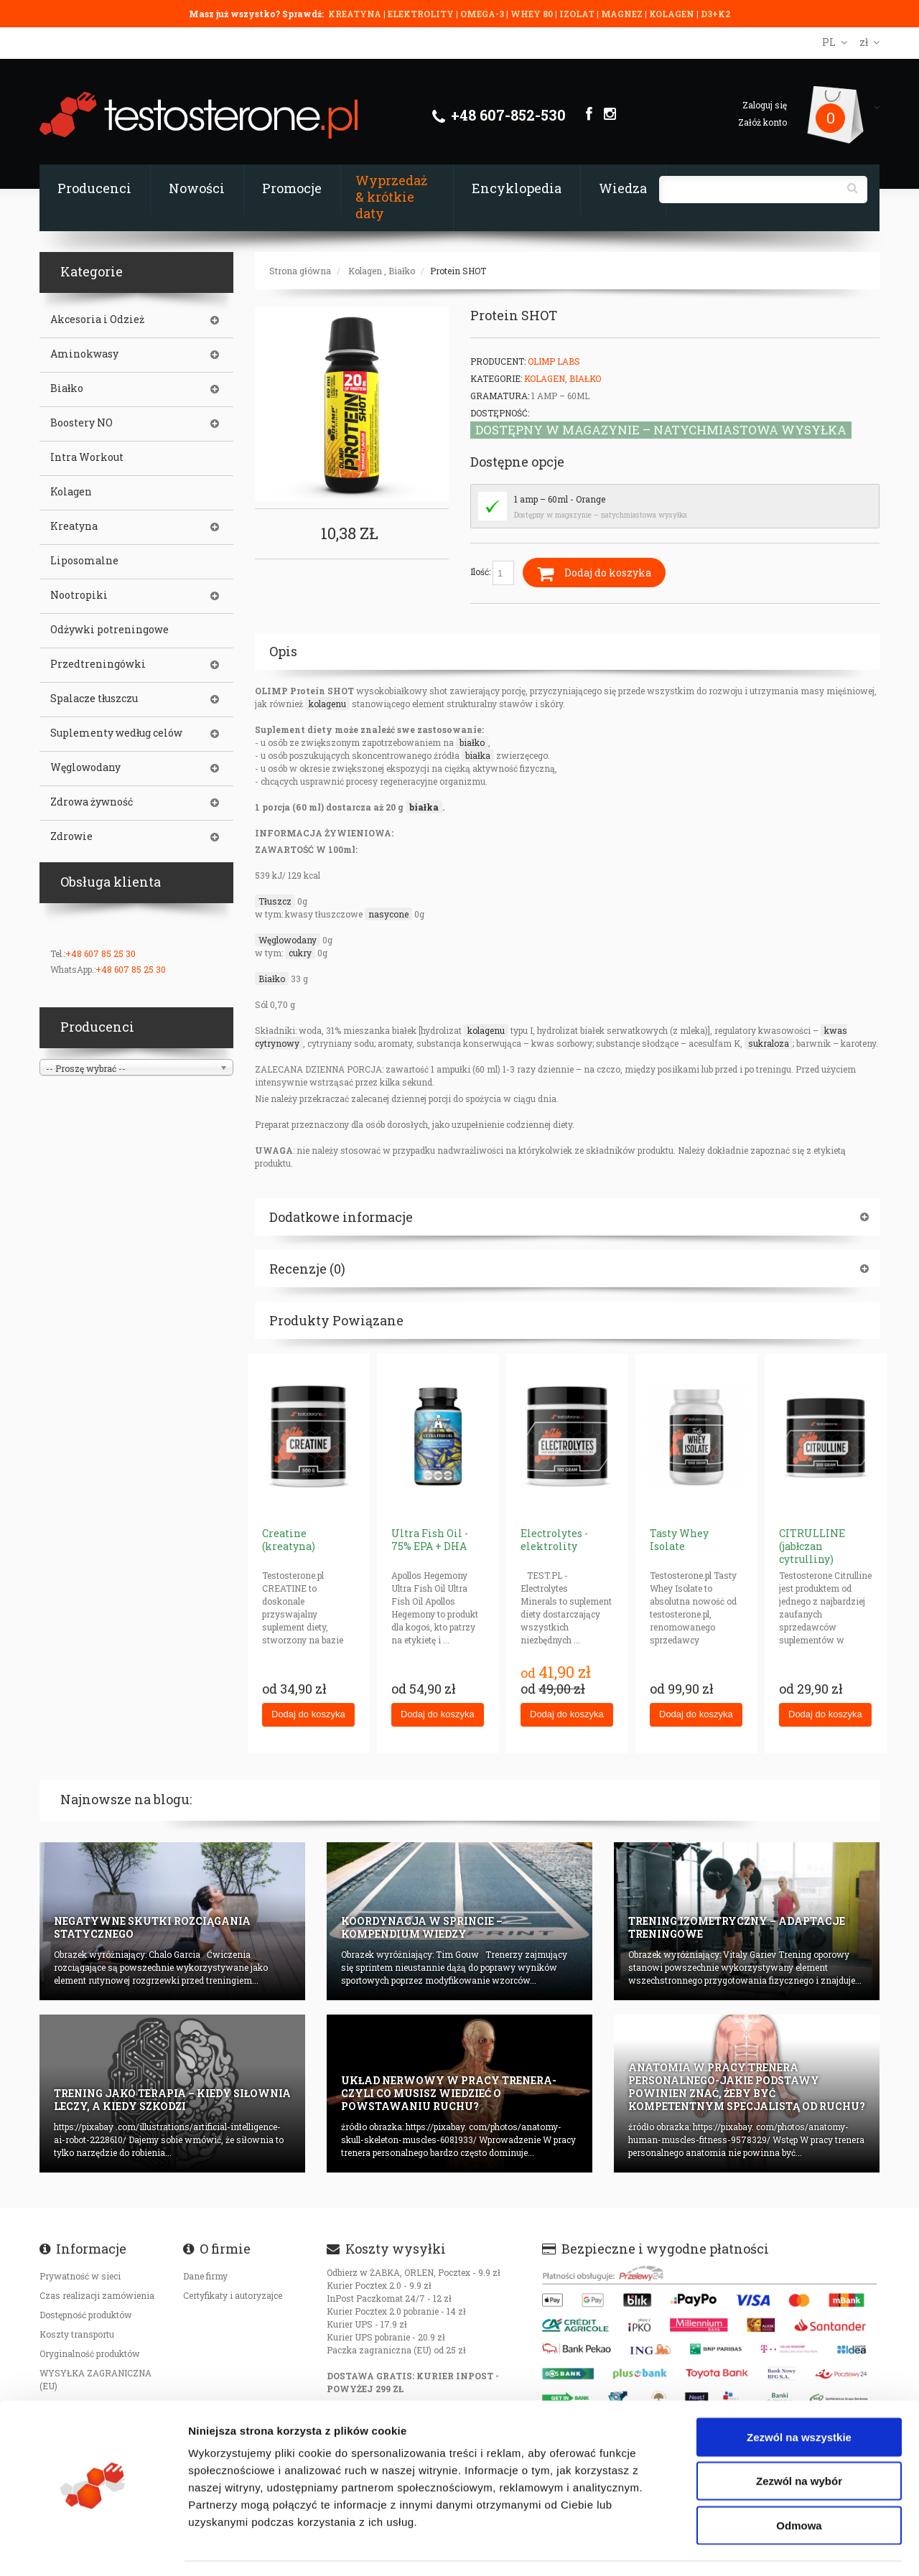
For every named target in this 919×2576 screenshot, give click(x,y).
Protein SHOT (458, 270)
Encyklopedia (516, 188)
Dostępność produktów (85, 2314)
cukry (300, 952)
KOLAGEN (672, 13)
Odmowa (798, 2483)
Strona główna (300, 270)
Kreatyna (74, 526)
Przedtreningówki (98, 664)
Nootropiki (79, 595)
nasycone (388, 914)
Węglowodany (287, 940)
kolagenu (327, 703)
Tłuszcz (274, 901)
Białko (401, 270)
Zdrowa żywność (91, 802)
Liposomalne (84, 560)
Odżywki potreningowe (109, 629)
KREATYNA (355, 13)
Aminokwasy (84, 354)
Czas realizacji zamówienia (96, 2295)
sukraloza (768, 1043)
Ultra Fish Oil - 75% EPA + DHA (429, 1539)
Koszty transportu (76, 2334)
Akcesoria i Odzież (97, 319)
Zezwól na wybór (799, 2439)
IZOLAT (578, 13)
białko (472, 742)
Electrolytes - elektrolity (554, 1539)
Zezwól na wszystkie (799, 2395)
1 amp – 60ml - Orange (559, 499)
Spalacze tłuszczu (94, 698)
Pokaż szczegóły (766, 2548)
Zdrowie (71, 836)
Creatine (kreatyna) (288, 1539)
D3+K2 (715, 13)
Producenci (94, 188)
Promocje (292, 188)
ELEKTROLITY (421, 13)
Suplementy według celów (116, 733)
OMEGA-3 (483, 13)
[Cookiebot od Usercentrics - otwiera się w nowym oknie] (93, 2548)
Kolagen (365, 270)
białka (477, 755)
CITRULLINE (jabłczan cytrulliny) (812, 1546)
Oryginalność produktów (89, 2353)
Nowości (197, 188)
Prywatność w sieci (80, 2276)
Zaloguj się (764, 105)
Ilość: (492, 573)
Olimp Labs (554, 361)
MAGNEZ (623, 13)
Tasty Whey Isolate (679, 1539)
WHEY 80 (531, 13)
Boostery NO (81, 423)
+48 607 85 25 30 (100, 953)
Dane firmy (205, 2276)
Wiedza (623, 188)
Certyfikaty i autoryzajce (232, 2295)
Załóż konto (762, 122)
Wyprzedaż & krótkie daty (391, 197)
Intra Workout (86, 457)
